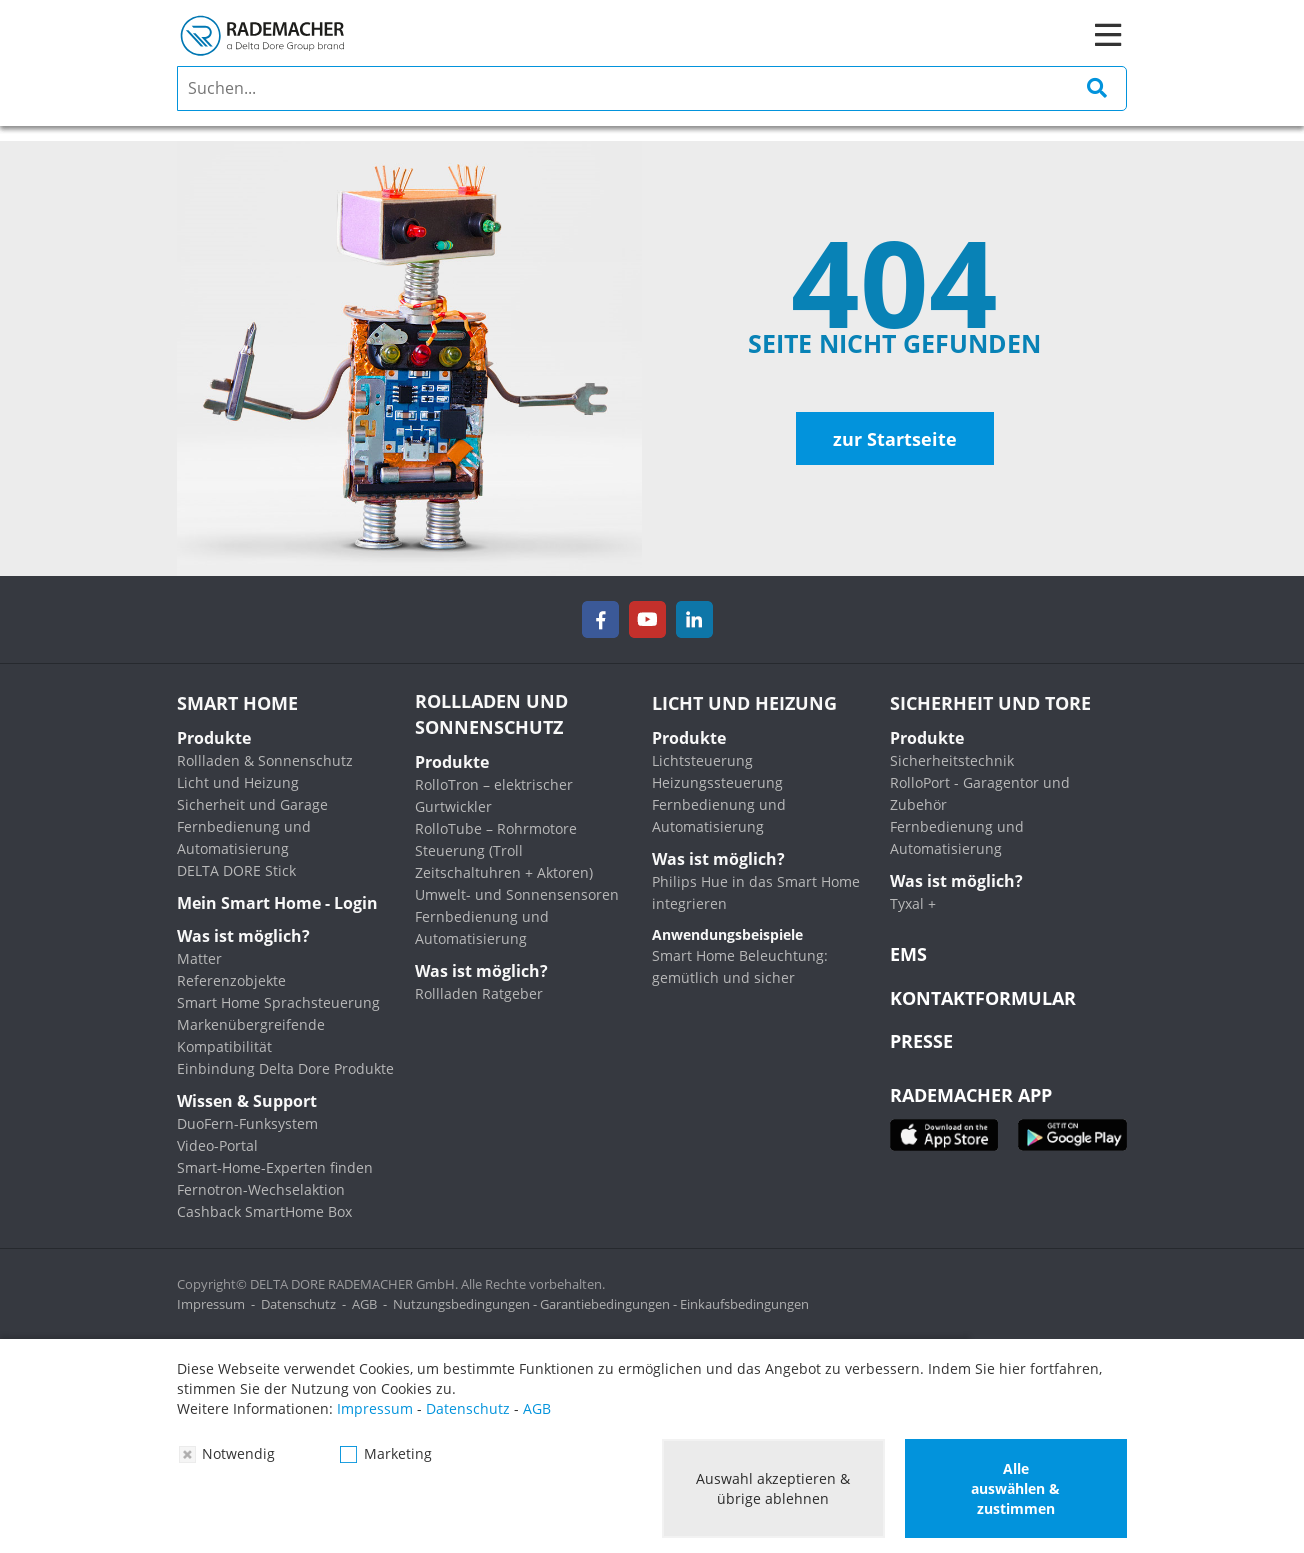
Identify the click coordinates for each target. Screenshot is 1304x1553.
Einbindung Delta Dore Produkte (285, 1068)
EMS (908, 954)
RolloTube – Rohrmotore (496, 828)
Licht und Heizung (238, 782)
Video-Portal (217, 1145)
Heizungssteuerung (717, 782)
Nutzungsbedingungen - (466, 1304)
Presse (921, 1041)
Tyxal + (913, 903)
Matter (199, 958)
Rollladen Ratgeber (479, 993)
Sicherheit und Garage (252, 804)
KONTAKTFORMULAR (983, 998)
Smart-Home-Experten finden (275, 1167)
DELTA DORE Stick (236, 870)
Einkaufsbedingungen (744, 1304)
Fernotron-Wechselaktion (261, 1189)
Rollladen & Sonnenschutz (265, 760)
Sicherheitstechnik (952, 760)
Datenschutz (298, 1304)
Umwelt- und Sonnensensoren (517, 894)
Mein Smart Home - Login (277, 903)
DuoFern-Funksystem (247, 1123)
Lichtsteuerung (702, 760)
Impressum (211, 1304)
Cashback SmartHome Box (264, 1211)
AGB (364, 1304)
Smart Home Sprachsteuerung (278, 1002)
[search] (652, 88)
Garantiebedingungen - (610, 1304)
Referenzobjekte (231, 980)
